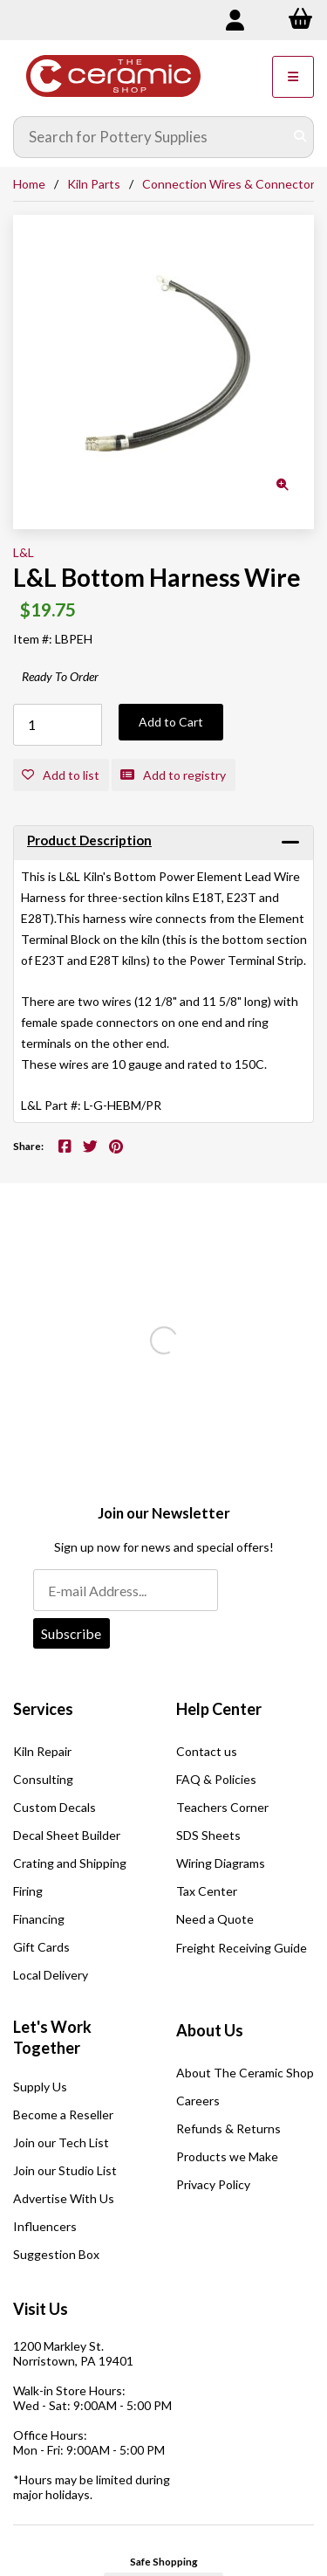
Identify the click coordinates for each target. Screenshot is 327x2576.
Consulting (43, 1779)
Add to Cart (171, 721)
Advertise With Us (63, 2198)
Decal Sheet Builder (66, 1835)
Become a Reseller (63, 2114)
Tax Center (206, 1891)
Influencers (45, 2226)
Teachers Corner (222, 1807)
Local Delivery (50, 1974)
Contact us (206, 1751)
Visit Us (40, 2308)
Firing (28, 1891)
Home (29, 183)
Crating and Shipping (69, 1863)
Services (43, 1708)
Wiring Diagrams (220, 1863)
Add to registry (173, 775)
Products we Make (227, 2156)
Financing (39, 1918)
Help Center (219, 1708)
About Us (209, 2030)
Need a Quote (215, 1918)
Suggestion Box (56, 2254)
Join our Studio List (65, 2170)
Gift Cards (41, 1946)
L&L (23, 552)
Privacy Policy (213, 2184)
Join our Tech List (61, 2142)
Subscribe (71, 1633)
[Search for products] (151, 137)
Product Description (89, 840)
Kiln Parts (93, 183)
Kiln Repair (42, 1751)
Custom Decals (54, 1807)
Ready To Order (60, 676)
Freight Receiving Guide (241, 1947)
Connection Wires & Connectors (231, 183)
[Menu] (293, 77)
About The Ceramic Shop (245, 2072)
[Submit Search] (300, 137)
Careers (198, 2100)
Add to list (60, 775)
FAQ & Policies (216, 1779)
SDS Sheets (208, 1835)
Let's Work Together (52, 2037)
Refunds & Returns (228, 2128)
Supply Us (40, 2086)
